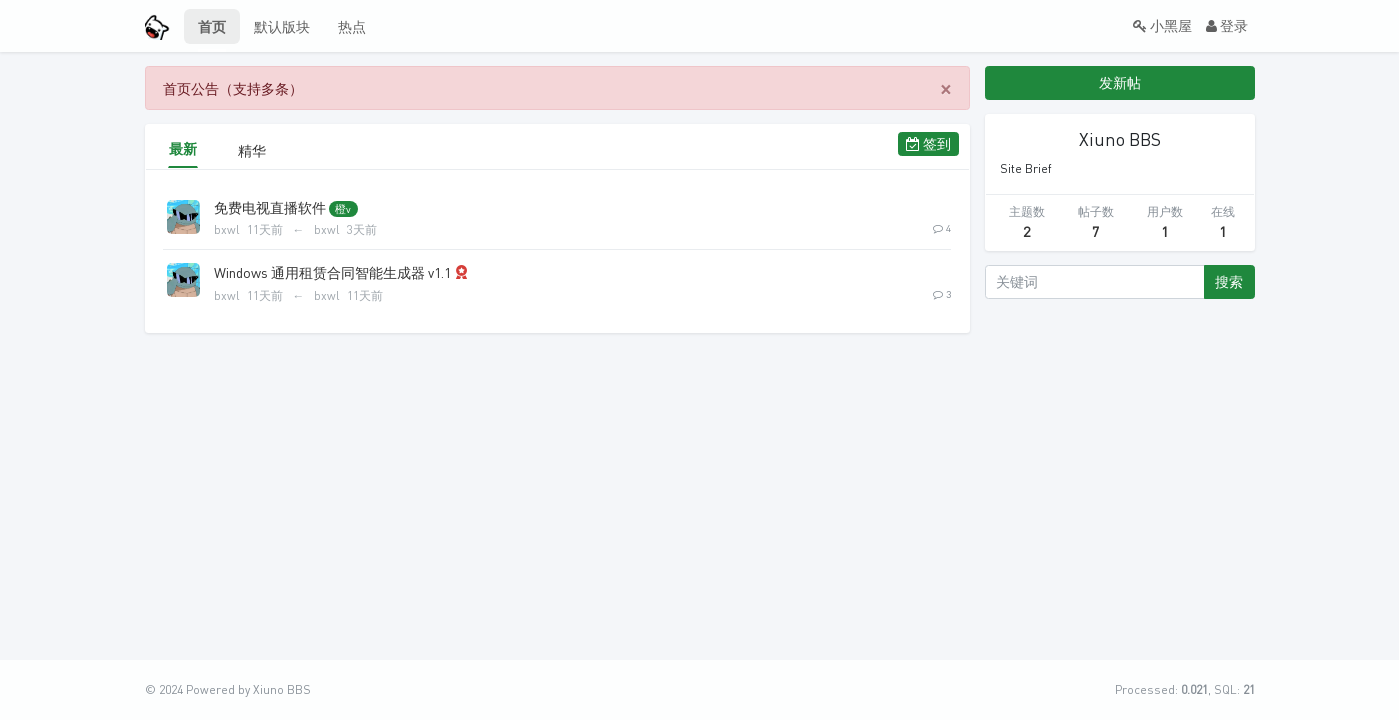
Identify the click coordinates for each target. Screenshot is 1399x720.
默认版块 (282, 26)
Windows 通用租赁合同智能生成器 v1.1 (332, 272)
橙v (343, 209)
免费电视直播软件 (270, 207)
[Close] (946, 88)
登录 (1227, 25)
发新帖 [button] (1120, 82)
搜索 (1229, 281)
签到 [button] (928, 143)
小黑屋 (1162, 25)
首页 (212, 26)
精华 (246, 150)
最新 (183, 148)
